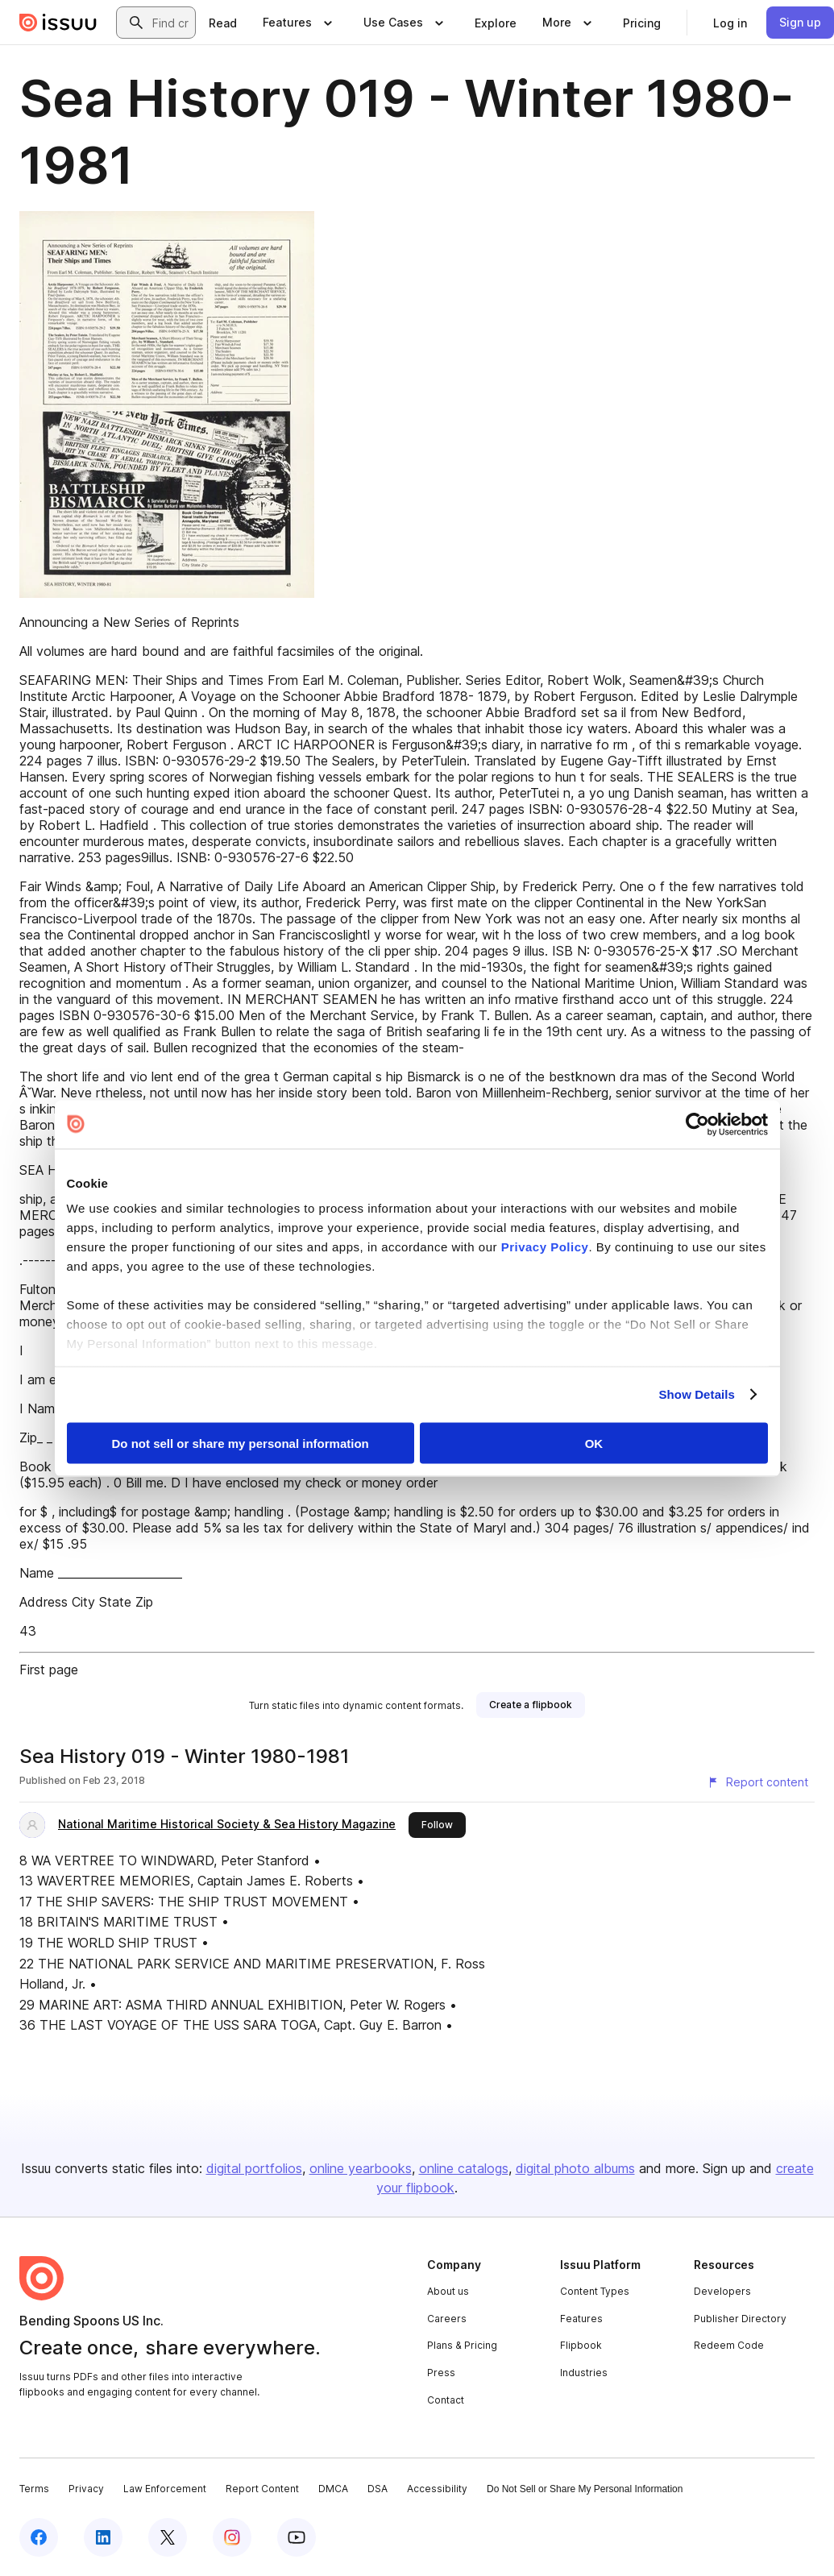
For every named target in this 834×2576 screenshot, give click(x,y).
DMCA (333, 2489)
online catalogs (463, 2168)
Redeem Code (729, 2345)
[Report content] (757, 1782)
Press (441, 2373)
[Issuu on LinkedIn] (103, 2537)
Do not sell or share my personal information (240, 1443)
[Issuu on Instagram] (232, 2537)
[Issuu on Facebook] (38, 2537)
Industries (584, 2373)
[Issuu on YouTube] (296, 2537)
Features (581, 2319)
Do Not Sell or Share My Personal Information (585, 2489)
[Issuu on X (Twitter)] (167, 2537)
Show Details (697, 1394)
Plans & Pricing (462, 2345)
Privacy (86, 2489)
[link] (223, 22)
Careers (447, 2319)
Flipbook (581, 2345)
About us (448, 2291)
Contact (445, 2400)
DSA (377, 2489)
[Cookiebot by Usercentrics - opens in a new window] (697, 1124)
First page (48, 1669)
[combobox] (170, 22)
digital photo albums (575, 2168)
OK (594, 1443)
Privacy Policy (545, 1247)
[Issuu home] (58, 22)
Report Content (262, 2489)
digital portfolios (254, 2168)
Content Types (594, 2291)
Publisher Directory (740, 2319)
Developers (722, 2291)
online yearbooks (360, 2168)
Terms (34, 2489)
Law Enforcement (164, 2489)
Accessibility (437, 2489)
